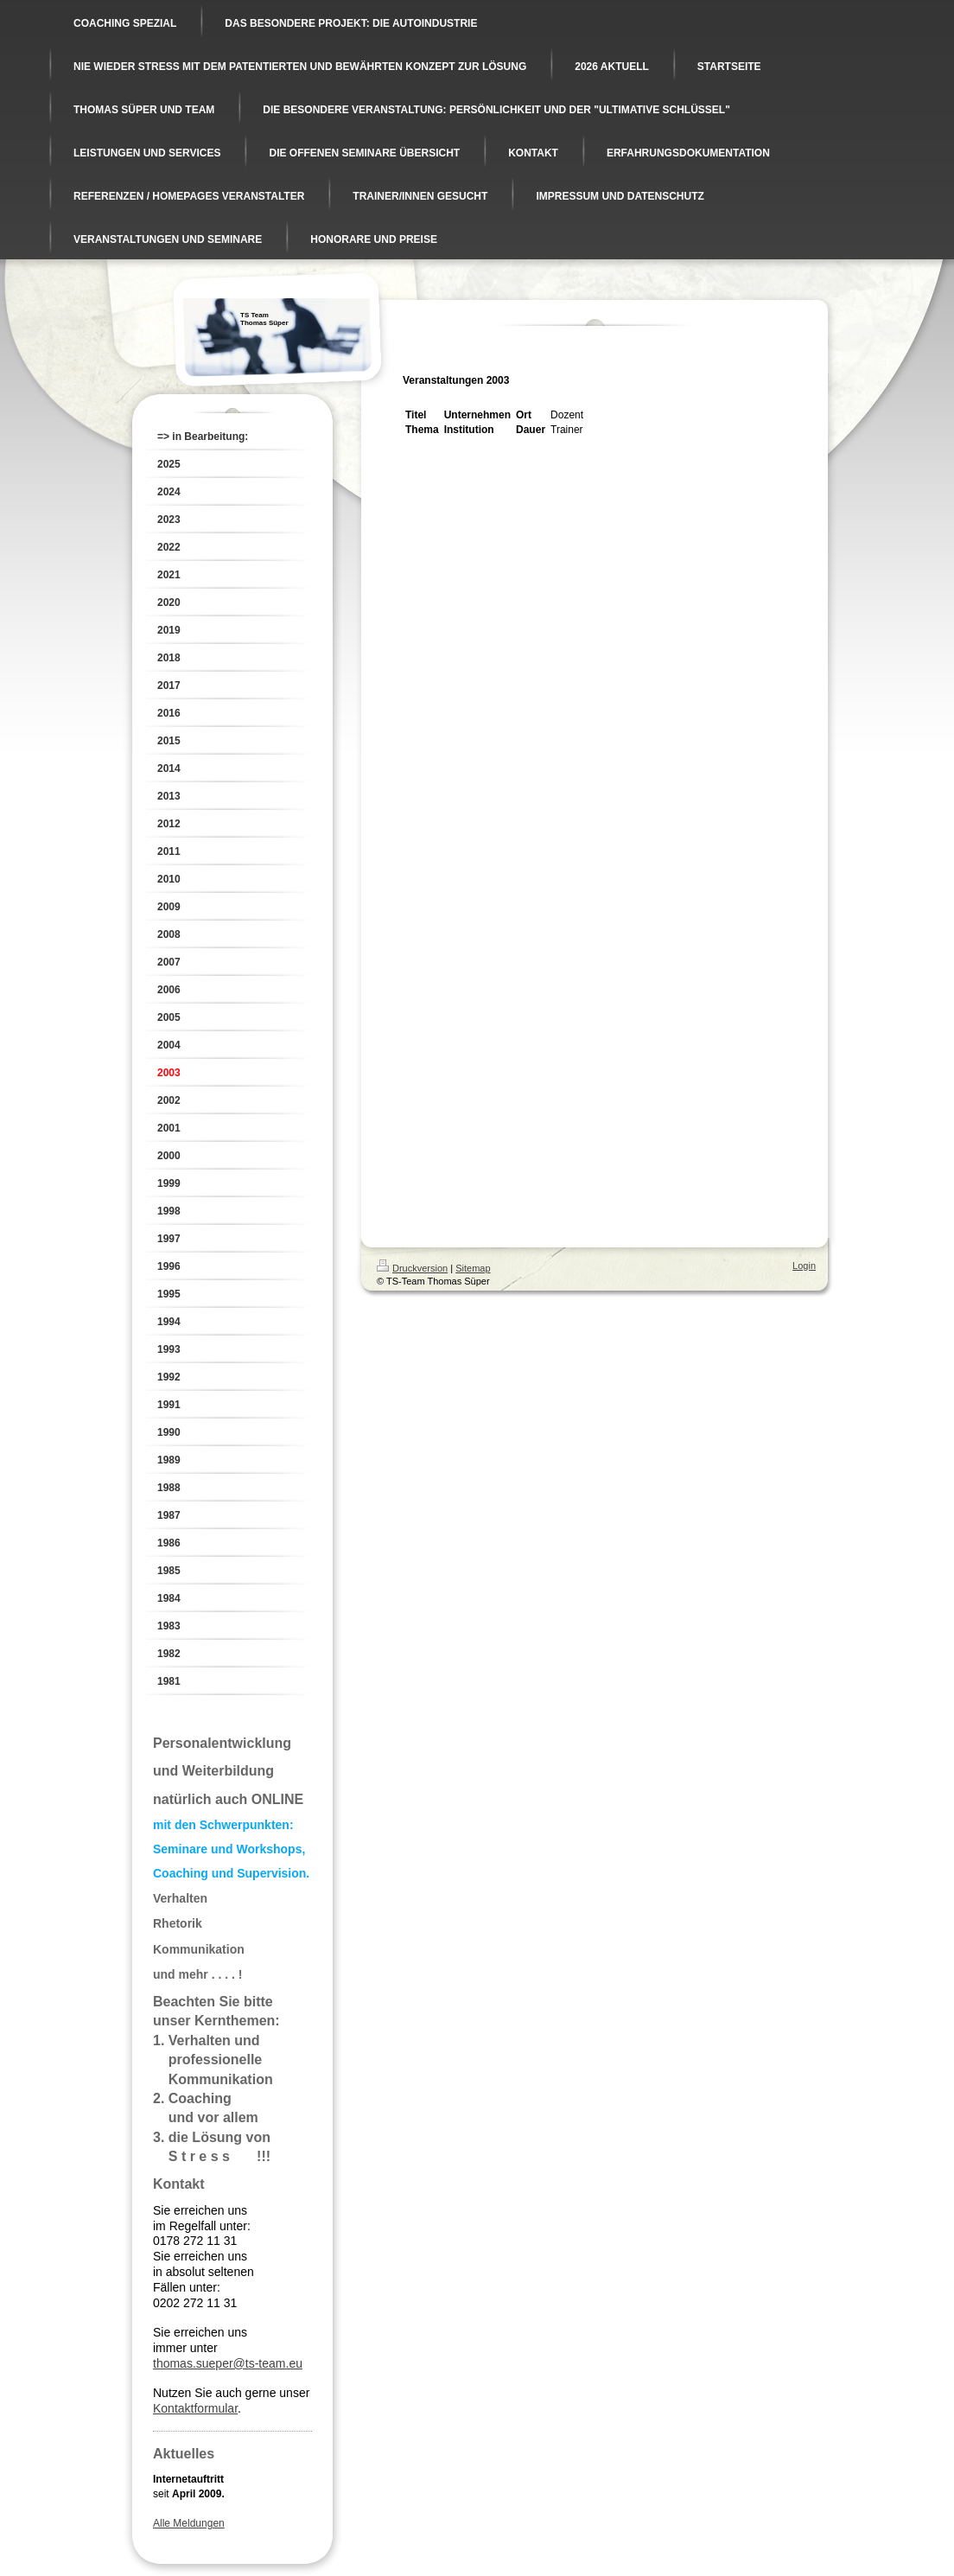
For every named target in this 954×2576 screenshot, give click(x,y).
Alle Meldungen (189, 2523)
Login (804, 1265)
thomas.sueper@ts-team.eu (227, 2363)
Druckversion (412, 1268)
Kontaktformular (195, 2408)
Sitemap (472, 1268)
